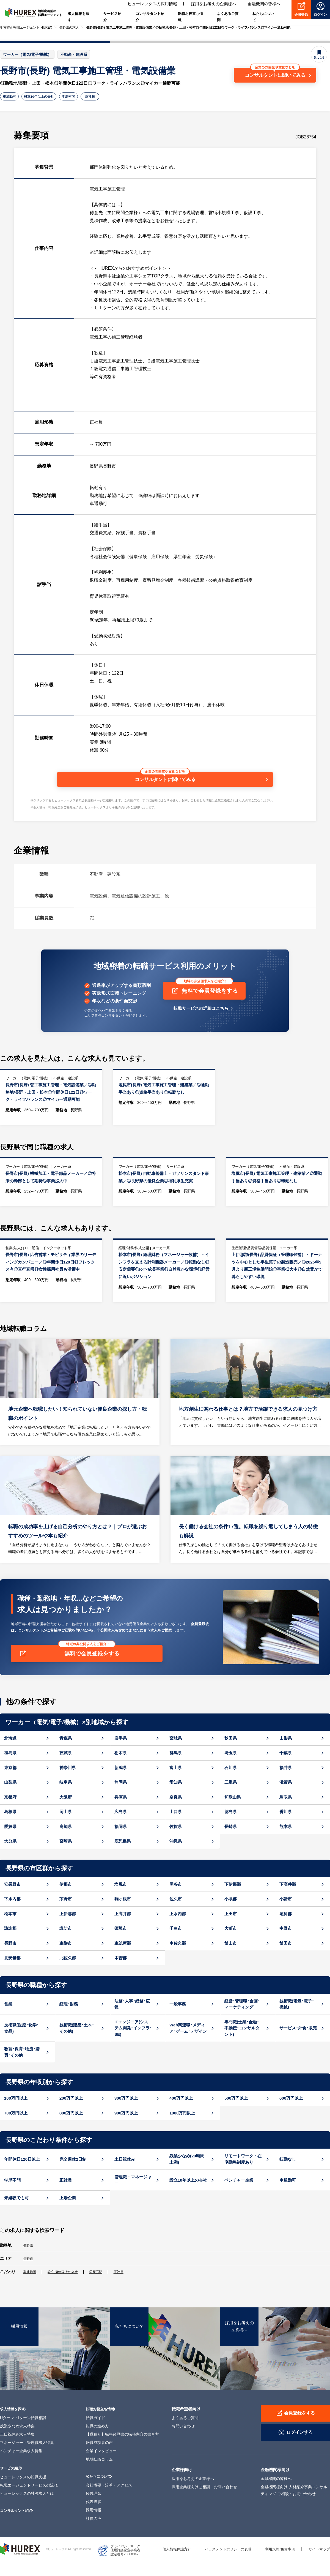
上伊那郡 (67, 1929)
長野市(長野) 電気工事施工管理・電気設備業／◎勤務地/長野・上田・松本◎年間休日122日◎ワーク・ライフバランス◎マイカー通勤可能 (188, 27)
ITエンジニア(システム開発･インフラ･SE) (133, 2043)
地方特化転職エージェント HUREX (26, 27)
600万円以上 (291, 2113)
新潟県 (120, 1783)
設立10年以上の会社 (45, 96)
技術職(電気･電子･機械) (296, 2019)
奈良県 (175, 1812)
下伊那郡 (232, 1899)
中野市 (285, 1944)
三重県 (230, 1797)
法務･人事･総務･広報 (132, 2019)
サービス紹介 (12, 2482)
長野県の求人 (69, 27)
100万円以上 (16, 2113)
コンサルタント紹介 (18, 2525)
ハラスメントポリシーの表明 (222, 2563)
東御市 (65, 1958)
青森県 (65, 1753)
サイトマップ (318, 2563)
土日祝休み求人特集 (17, 2449)
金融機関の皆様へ (264, 5)
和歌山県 (232, 1812)
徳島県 (230, 1827)
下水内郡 (12, 1914)
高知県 (65, 1842)
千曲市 (175, 1944)
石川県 (230, 1783)
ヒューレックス (20, 2564)
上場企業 (67, 2213)
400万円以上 (181, 2113)
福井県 (285, 1783)
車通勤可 (11, 96)
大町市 (230, 1944)
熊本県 (285, 1842)
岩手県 (120, 1753)
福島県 (10, 1768)
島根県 (10, 1827)
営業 (8, 2019)
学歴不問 (79, 96)
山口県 (175, 1827)
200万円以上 (71, 2113)
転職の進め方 (97, 2441)
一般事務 (177, 2019)
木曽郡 (120, 1973)
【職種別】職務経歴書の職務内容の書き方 (122, 2449)
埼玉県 (230, 1768)
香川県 (285, 1827)
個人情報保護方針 (168, 2563)
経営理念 (93, 2508)
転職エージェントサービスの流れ (29, 2500)
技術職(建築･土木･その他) (76, 2043)
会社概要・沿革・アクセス (109, 2500)
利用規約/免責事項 (277, 2563)
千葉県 (285, 1768)
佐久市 (175, 1914)
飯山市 (230, 1958)
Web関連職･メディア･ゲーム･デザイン (188, 2043)
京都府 (10, 1812)
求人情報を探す (14, 2423)
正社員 (104, 96)
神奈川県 (67, 1783)
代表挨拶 (93, 2516)
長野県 (29, 2260)
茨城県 (65, 1768)
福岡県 (120, 1842)
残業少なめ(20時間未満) (186, 2174)
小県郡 (230, 1914)
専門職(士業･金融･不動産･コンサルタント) (242, 2043)
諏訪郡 (10, 1944)
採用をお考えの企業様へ (213, 5)
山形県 (285, 1753)
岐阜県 (65, 1797)
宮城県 (175, 1753)
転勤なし (287, 2174)
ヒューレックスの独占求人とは (27, 2508)
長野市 (10, 1958)
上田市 (230, 1929)
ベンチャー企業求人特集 (21, 2465)
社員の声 (93, 2533)
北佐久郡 (67, 1973)
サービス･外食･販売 (298, 2043)
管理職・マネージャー (133, 2195)
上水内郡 (177, 1929)
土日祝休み (124, 2174)
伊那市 (65, 1899)
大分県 (10, 1856)
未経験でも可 (16, 2213)
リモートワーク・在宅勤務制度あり (243, 2174)
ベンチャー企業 (238, 2195)
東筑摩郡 (122, 1958)
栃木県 (120, 1768)
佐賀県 (175, 1842)
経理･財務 (68, 2019)
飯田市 (285, 1958)
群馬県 (175, 1768)
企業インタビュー (101, 2465)
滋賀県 (285, 1797)
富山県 (175, 1783)
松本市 (10, 1929)
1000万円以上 (182, 2128)
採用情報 (93, 2525)
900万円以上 (126, 2128)
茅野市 (65, 1914)
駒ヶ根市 (122, 1914)
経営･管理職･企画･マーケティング (242, 2019)
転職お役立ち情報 (102, 2423)
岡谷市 (175, 1899)
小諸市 (285, 1914)
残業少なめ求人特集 (17, 2441)
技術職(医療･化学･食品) (21, 2043)
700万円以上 (16, 2128)
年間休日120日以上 (22, 2174)
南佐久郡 (177, 1958)
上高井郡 (122, 1929)
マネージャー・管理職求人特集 (27, 2457)
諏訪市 (65, 1944)
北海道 (10, 1753)
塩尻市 (120, 1899)
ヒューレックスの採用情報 (152, 5)
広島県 (120, 1827)
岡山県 (65, 1827)
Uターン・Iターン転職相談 (23, 2432)
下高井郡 (287, 1899)
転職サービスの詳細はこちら (201, 1012)
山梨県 (10, 1797)
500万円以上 (236, 2113)
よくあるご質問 (185, 2432)
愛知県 (175, 1797)
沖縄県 (175, 1856)
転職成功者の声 (99, 2457)
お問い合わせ (183, 2441)
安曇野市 (12, 1899)
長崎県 (230, 1842)
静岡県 (120, 1797)
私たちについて (100, 2491)
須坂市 (120, 1944)
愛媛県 (10, 1842)
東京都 (10, 1783)
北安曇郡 (12, 1973)
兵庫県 (120, 1812)
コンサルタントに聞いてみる (275, 72)
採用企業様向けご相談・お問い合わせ (204, 2501)
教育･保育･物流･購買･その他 (22, 2067)
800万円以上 (71, 2128)
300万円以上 (126, 2113)
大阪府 (65, 1812)
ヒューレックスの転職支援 (23, 2491)
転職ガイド (95, 2432)
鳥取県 (285, 1812)
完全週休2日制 (72, 2174)
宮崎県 (65, 1856)
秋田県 (230, 1753)
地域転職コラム (99, 2474)
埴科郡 (285, 1929)
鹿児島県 (122, 1856)
